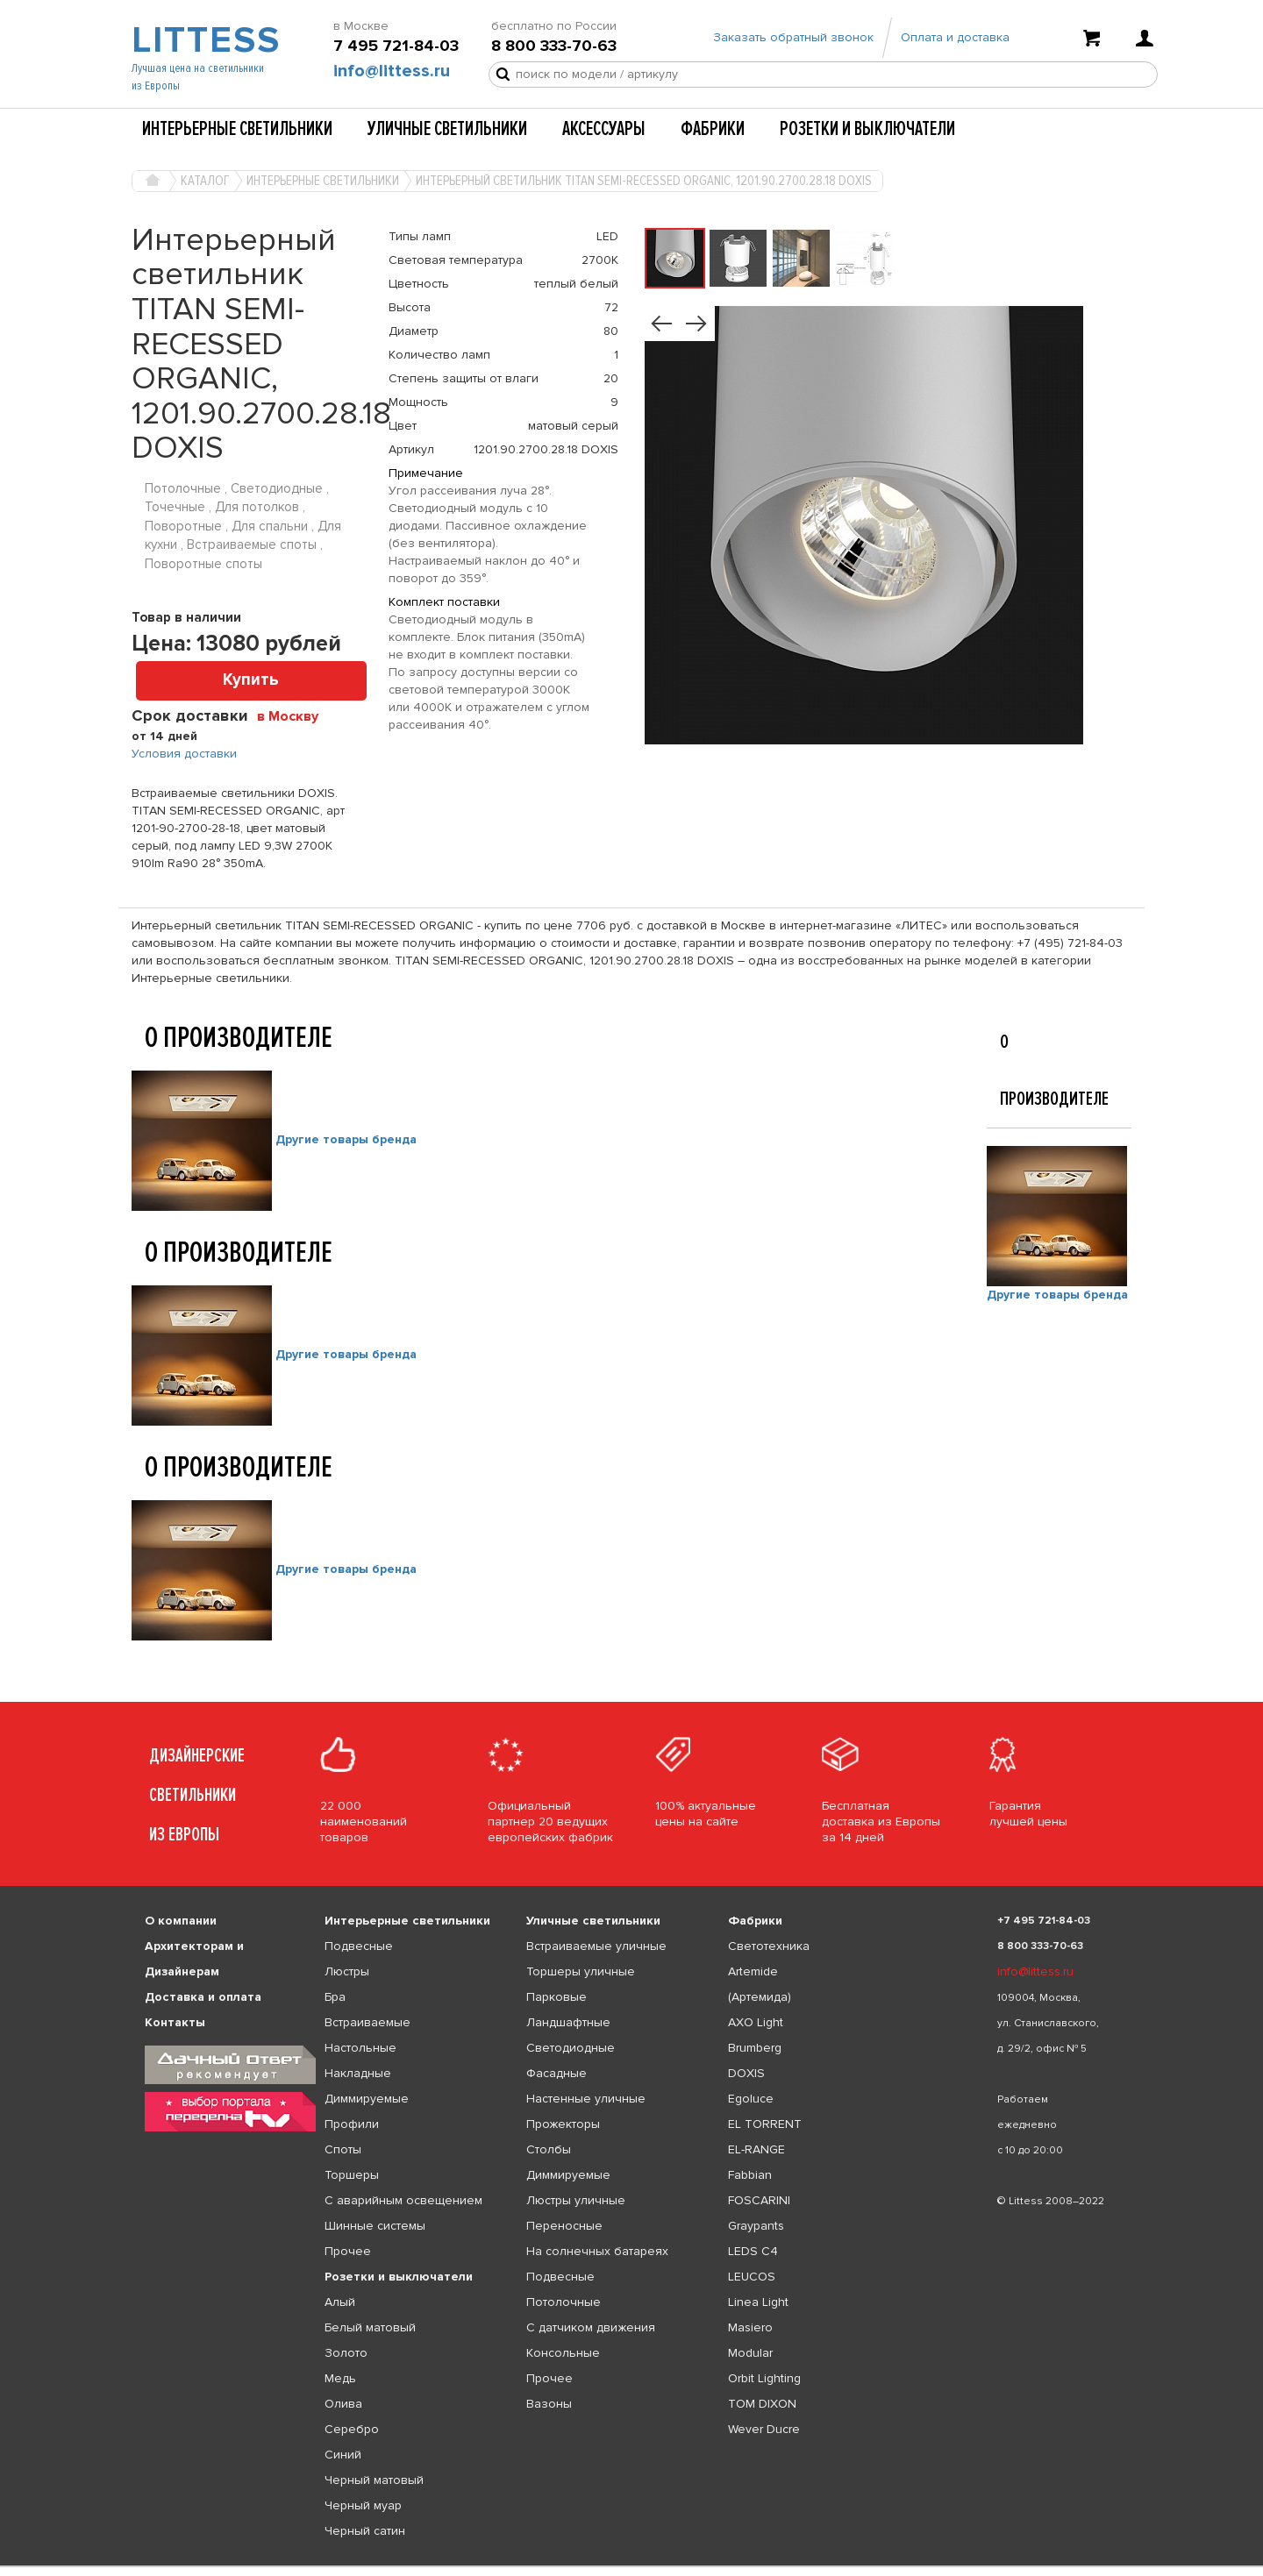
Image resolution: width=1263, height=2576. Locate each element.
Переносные (564, 2225)
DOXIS (746, 2073)
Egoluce (751, 2098)
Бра (335, 1996)
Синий (343, 2454)
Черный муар (363, 2505)
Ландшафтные (568, 2022)
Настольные (360, 2047)
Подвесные (359, 1946)
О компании (181, 1920)
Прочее (348, 2251)
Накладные (358, 2073)
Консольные (563, 2352)
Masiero (750, 2327)
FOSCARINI (759, 2200)
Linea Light (758, 2302)
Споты (343, 2149)
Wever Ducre (764, 2429)
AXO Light (755, 2022)
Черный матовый (374, 2480)
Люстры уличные (575, 2200)
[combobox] (294, 715)
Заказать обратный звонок (793, 37)
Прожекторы (563, 2124)
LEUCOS (751, 2276)
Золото (346, 2352)
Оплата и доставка (955, 37)
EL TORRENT (765, 2124)
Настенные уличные (586, 2098)
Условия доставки (184, 753)
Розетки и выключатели (867, 129)
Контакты (175, 2022)
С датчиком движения (590, 2327)
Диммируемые (367, 2098)
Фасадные (556, 2073)
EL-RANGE (756, 2149)
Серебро (352, 2429)
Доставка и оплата (203, 1996)
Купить (251, 680)
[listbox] (631, 2566)
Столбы (548, 2149)
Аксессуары (604, 129)
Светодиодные (570, 2047)
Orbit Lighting (764, 2378)
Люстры (347, 1971)
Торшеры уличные (580, 1971)
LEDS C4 (753, 2251)
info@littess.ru (391, 71)
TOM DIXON (762, 2403)
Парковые (556, 1996)
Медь (340, 2378)
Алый (340, 2302)
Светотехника (769, 1946)
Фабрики (713, 129)
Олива (343, 2403)
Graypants (756, 2225)
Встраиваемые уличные (596, 1946)
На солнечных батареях (597, 2251)
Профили (352, 2124)
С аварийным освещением (403, 2200)
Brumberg (754, 2047)
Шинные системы (375, 2225)
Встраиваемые (367, 2022)
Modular (750, 2352)
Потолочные (563, 2302)
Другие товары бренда (346, 1139)
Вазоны (549, 2403)
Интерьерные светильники (237, 129)
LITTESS (204, 40)
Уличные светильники (447, 129)
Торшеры (352, 2174)
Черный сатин (365, 2530)
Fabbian (750, 2174)
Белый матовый (370, 2327)
